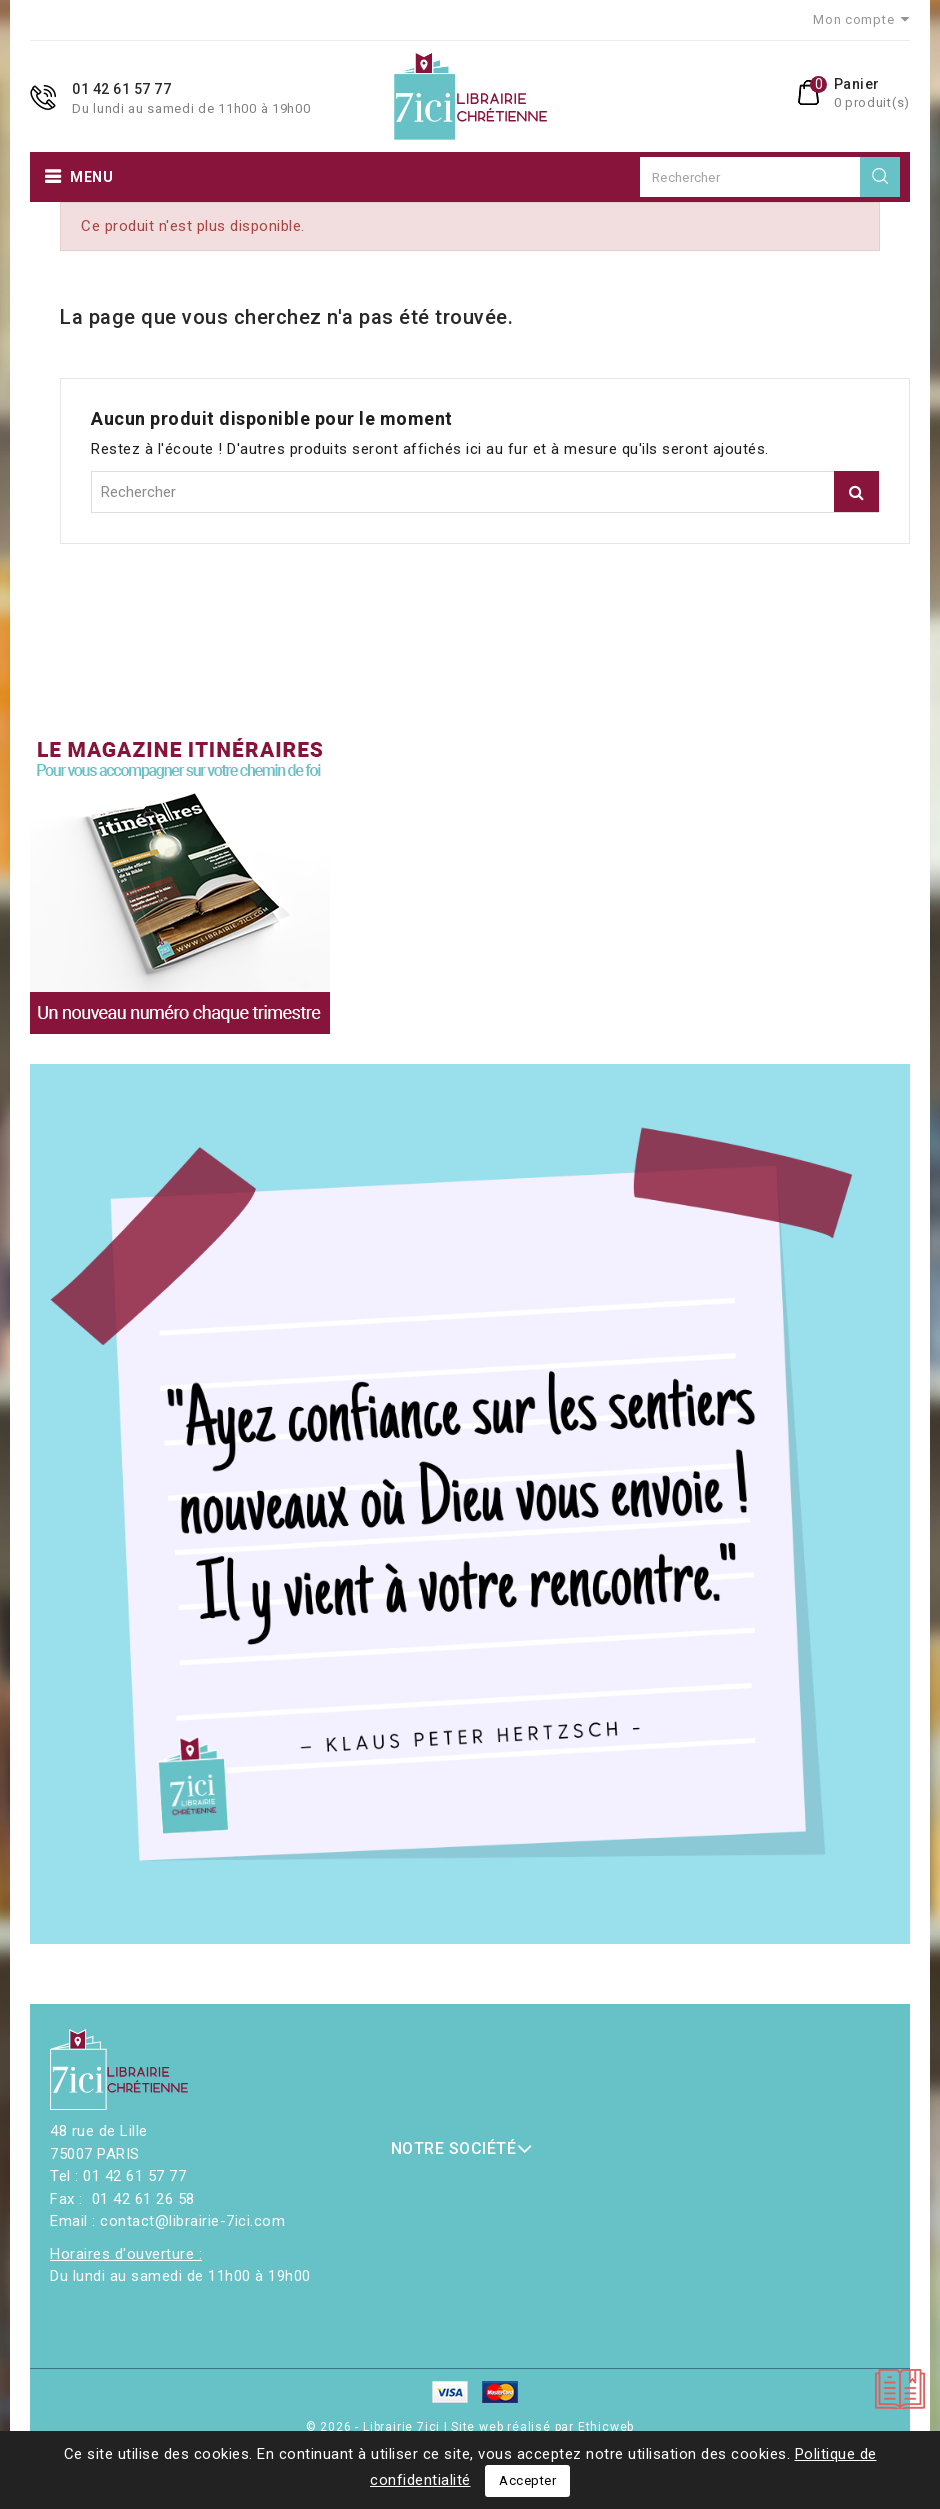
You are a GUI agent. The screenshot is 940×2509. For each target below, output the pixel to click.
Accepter (527, 2480)
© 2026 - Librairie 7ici (375, 2427)
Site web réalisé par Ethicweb (542, 2427)
